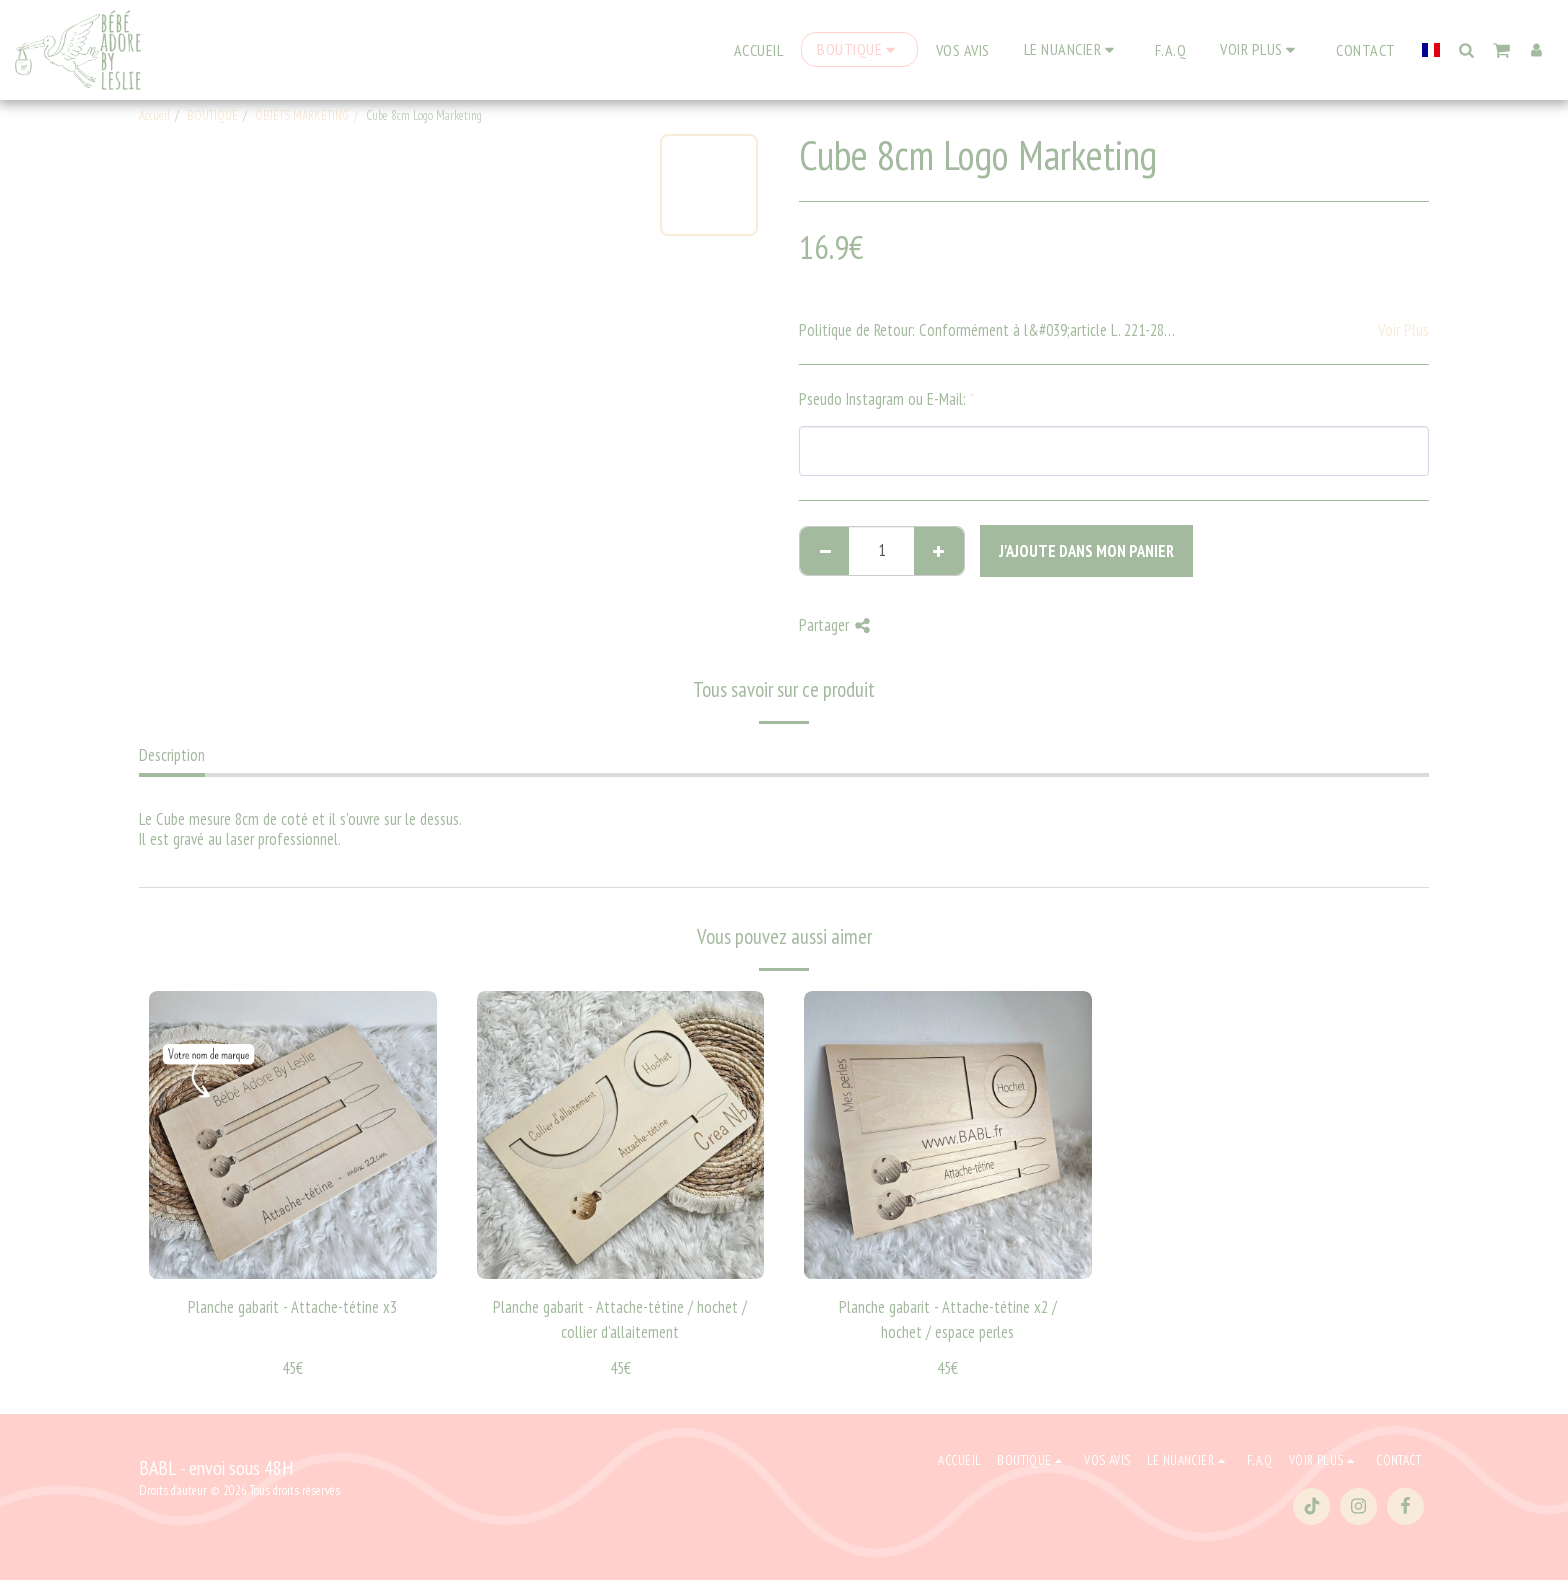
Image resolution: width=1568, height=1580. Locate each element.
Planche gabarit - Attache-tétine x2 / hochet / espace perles (948, 1319)
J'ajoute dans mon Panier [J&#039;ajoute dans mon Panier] (1086, 551)
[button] (1072, 49)
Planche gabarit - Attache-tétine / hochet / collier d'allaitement (620, 1319)
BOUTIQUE (212, 115)
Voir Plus (1403, 330)
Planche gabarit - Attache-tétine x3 (292, 1307)
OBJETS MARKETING (302, 115)
